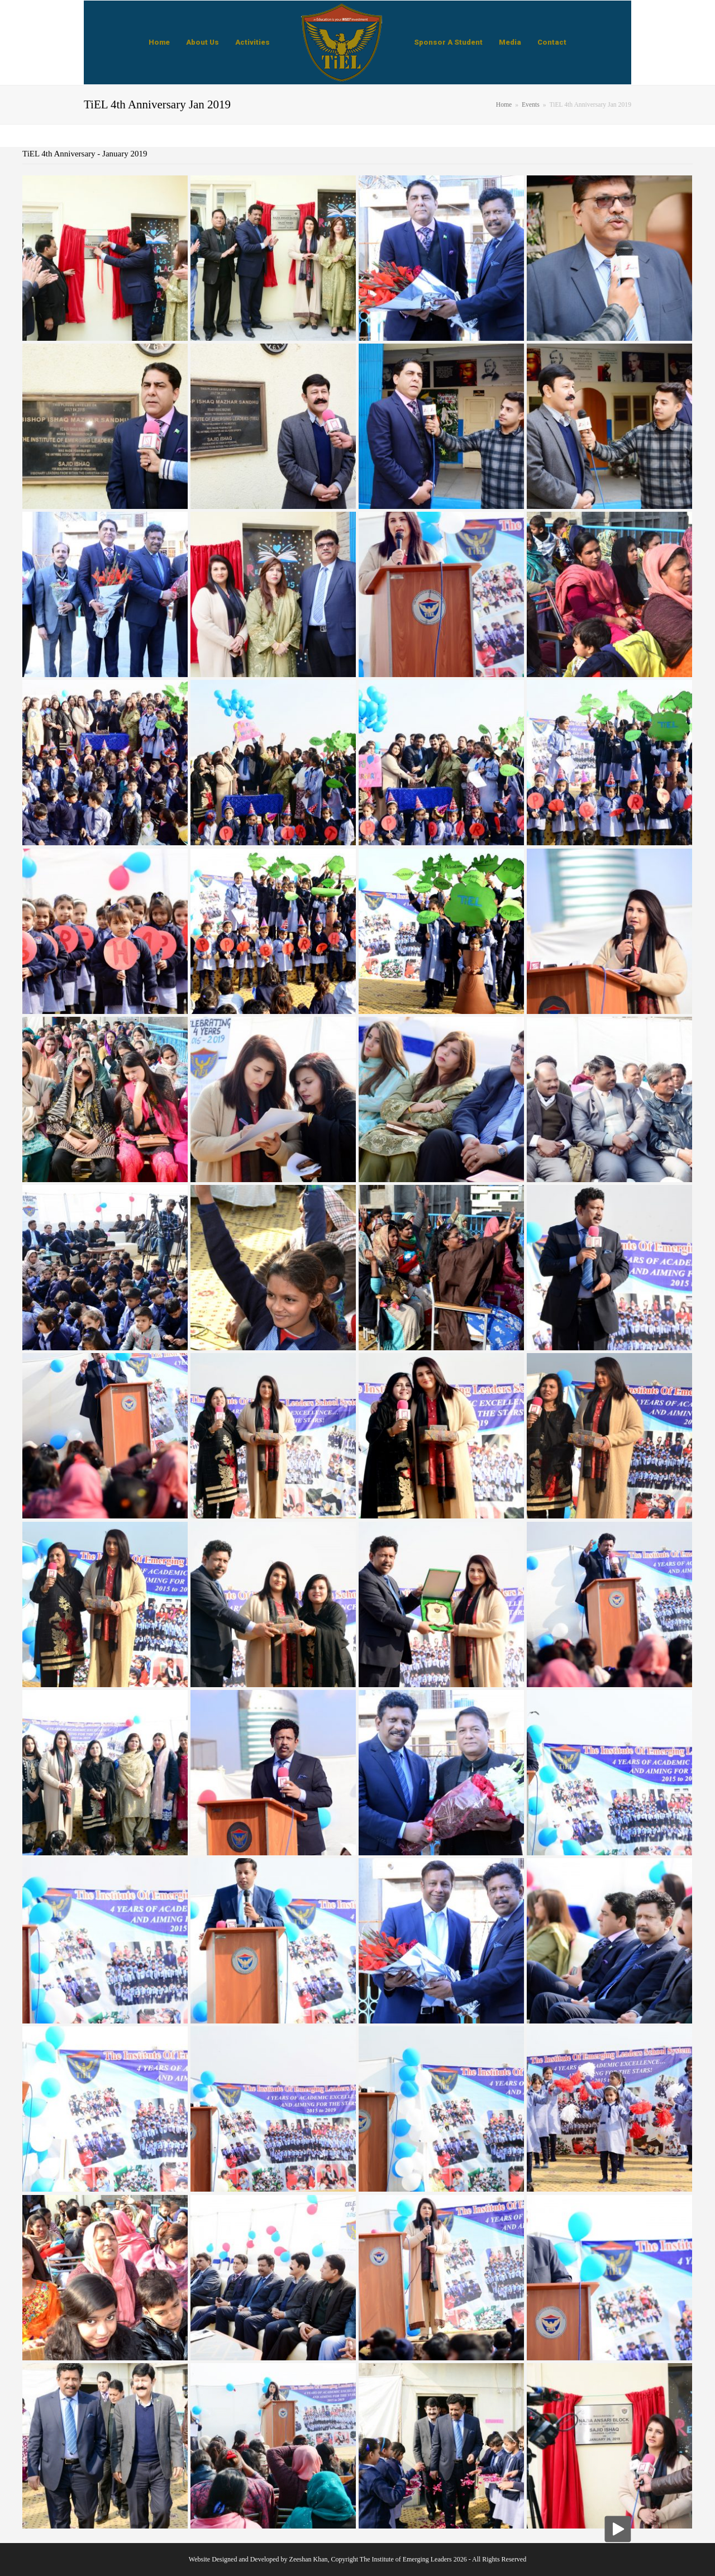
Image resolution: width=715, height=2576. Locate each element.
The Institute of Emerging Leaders (406, 2559)
